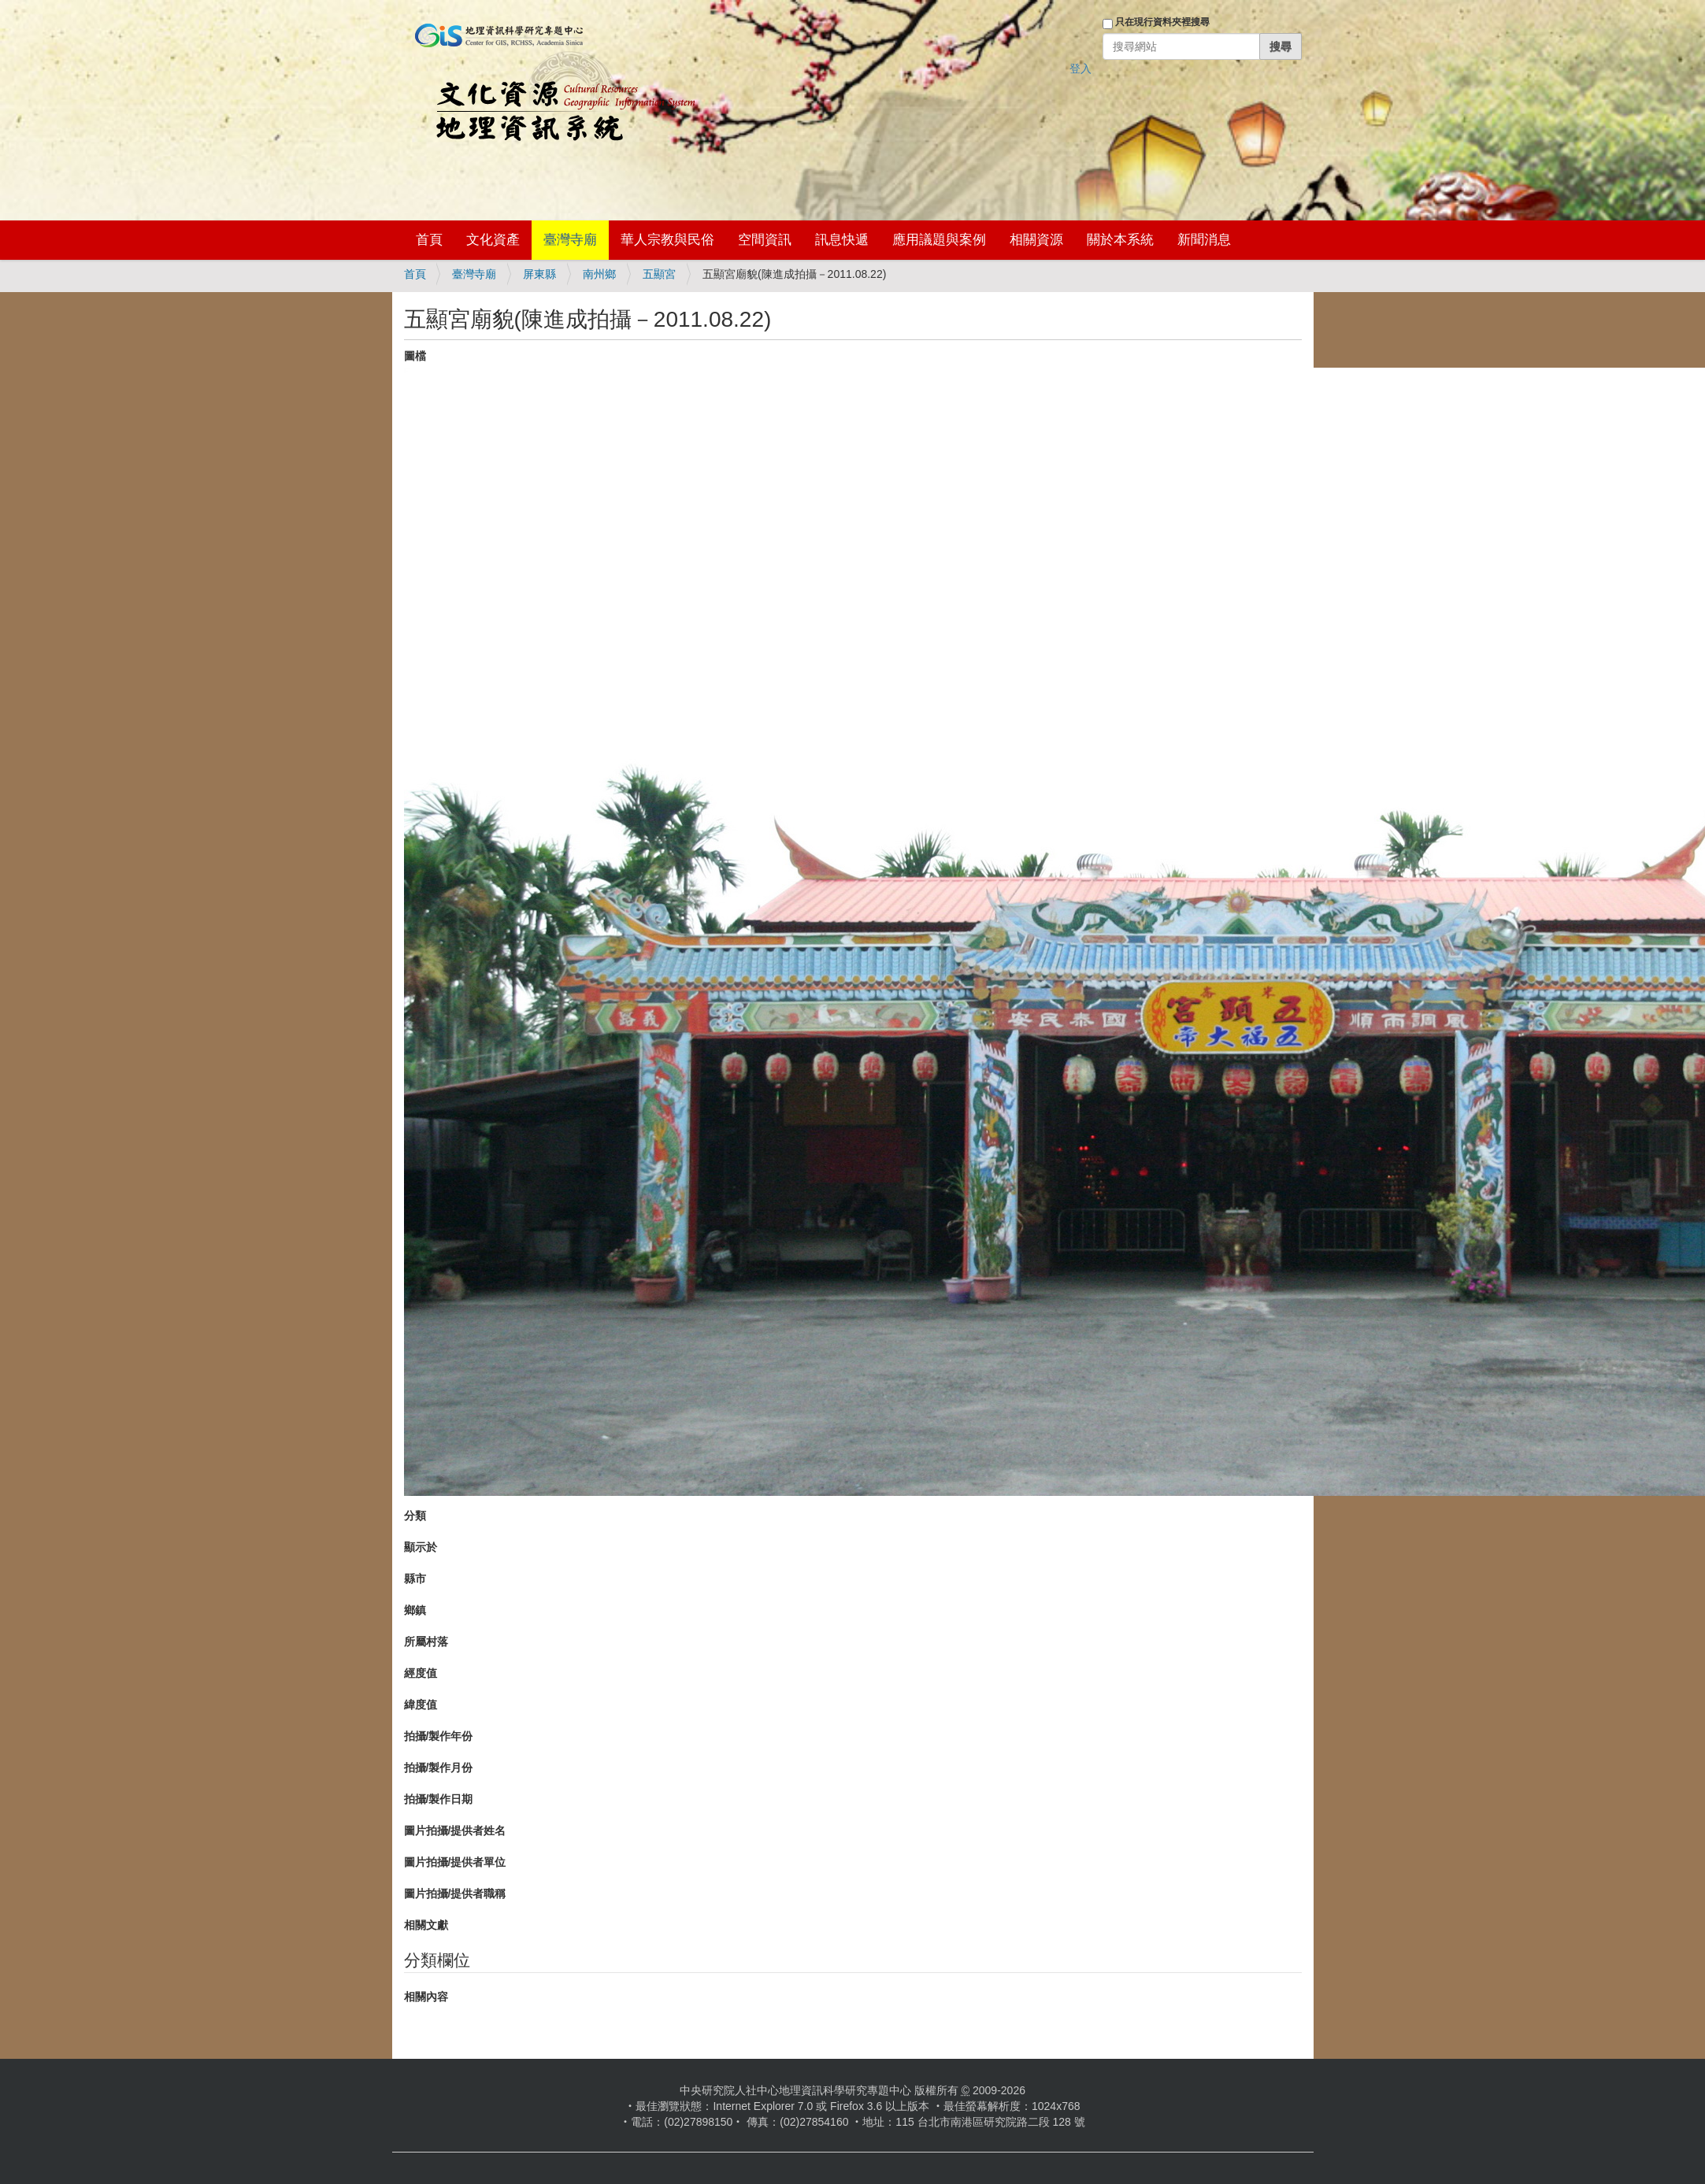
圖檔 (415, 356)
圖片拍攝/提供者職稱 (455, 1893)
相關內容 (426, 1996)
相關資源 (1036, 239)
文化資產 (493, 239)
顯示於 (420, 1547)
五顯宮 (659, 274)
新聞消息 (1204, 239)
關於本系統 (1120, 239)
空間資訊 (764, 239)
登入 (1080, 68)
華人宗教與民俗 (667, 239)
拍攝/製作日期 (438, 1799)
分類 (415, 1515)
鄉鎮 (415, 1610)
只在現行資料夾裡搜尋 (1162, 22)
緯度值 (420, 1704)
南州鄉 (599, 274)
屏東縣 (539, 274)
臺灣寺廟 (570, 239)
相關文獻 (426, 1925)
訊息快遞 (842, 239)
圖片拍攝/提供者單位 (455, 1862)
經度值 (420, 1673)
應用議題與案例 (939, 239)
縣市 (415, 1578)
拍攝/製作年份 (438, 1736)
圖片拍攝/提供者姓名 (455, 1830)
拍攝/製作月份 (438, 1767)
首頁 (429, 239)
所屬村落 (426, 1641)
